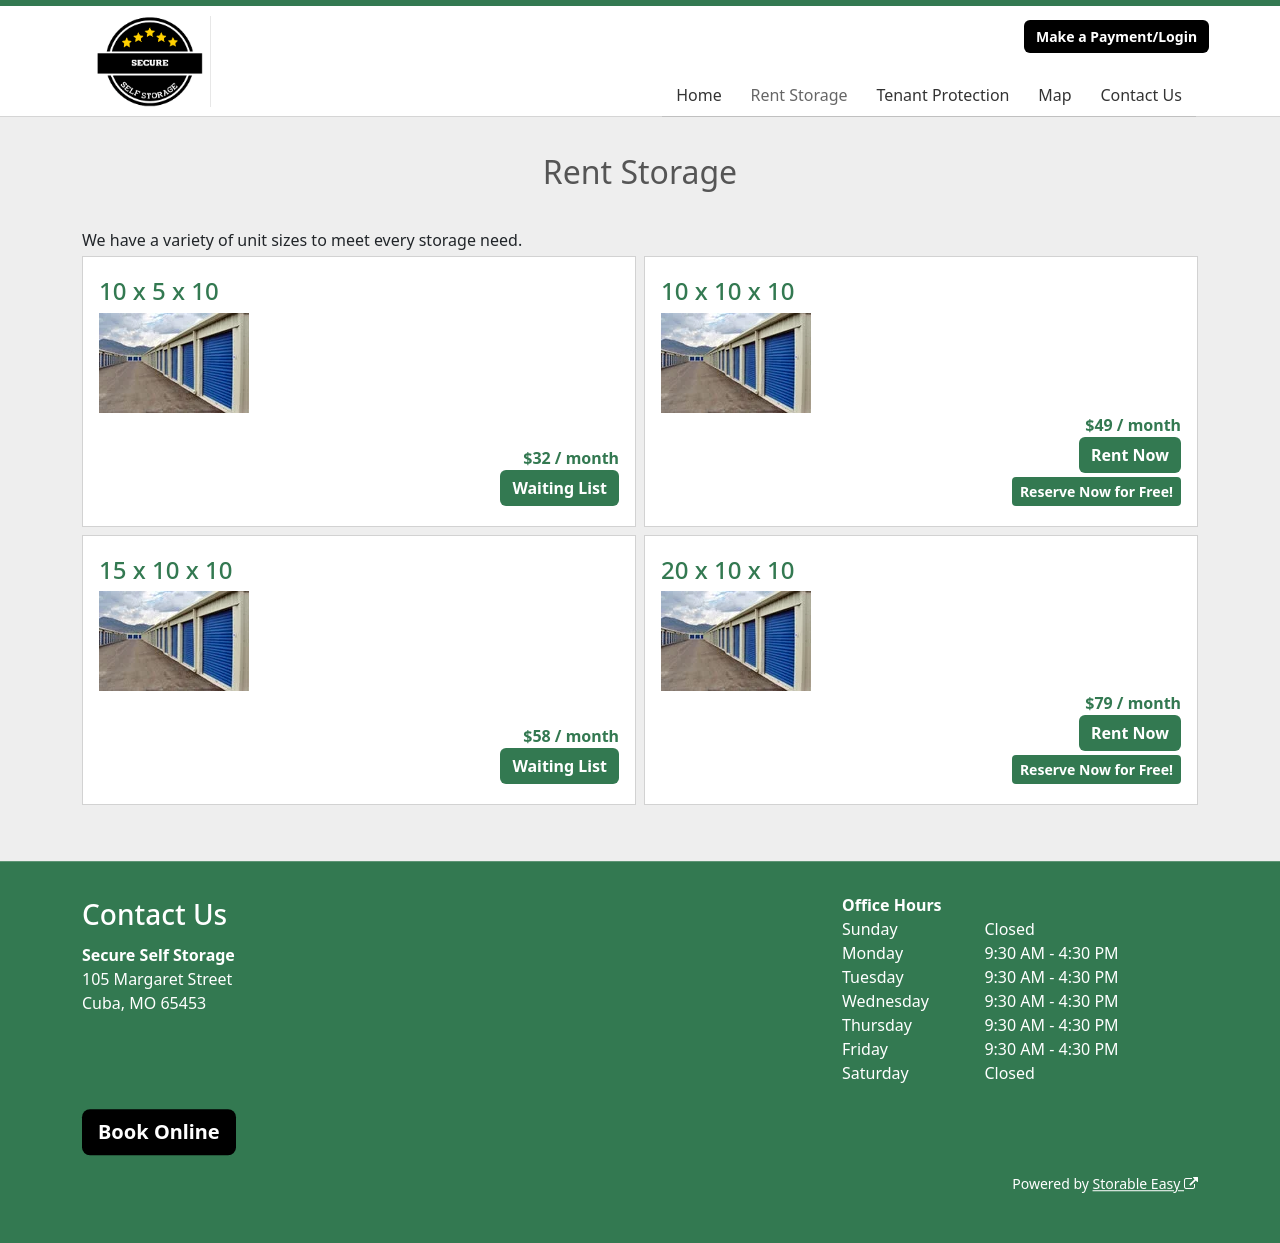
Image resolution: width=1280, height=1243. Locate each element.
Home (699, 95)
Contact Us (1140, 95)
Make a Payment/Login (1116, 36)
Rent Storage (798, 95)
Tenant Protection (942, 95)
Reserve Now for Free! (1096, 491)
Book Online (159, 1131)
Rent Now (1130, 455)
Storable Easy (1145, 1183)
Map (1054, 95)
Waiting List (559, 488)
